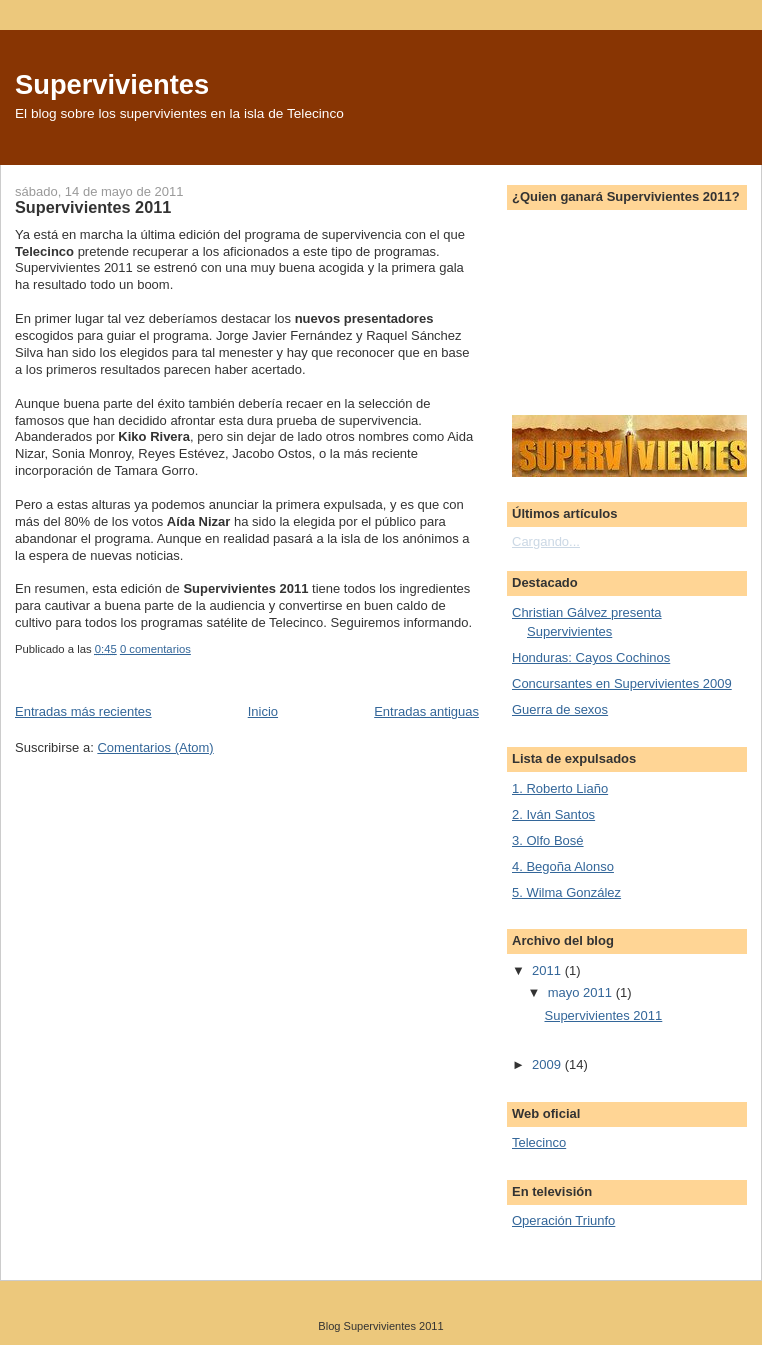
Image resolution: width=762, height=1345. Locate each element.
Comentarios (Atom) (155, 747)
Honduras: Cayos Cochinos (591, 657)
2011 (548, 970)
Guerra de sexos (560, 709)
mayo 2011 (582, 992)
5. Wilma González (566, 892)
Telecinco (539, 1142)
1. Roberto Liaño (560, 788)
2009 (548, 1064)
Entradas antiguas (426, 711)
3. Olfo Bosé (548, 840)
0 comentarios (155, 649)
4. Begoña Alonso (563, 866)
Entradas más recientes (83, 711)
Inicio (263, 711)
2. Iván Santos (553, 814)
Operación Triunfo (563, 1220)
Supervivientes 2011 (93, 207)
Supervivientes (112, 84)
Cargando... (546, 541)
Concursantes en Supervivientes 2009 (622, 683)
